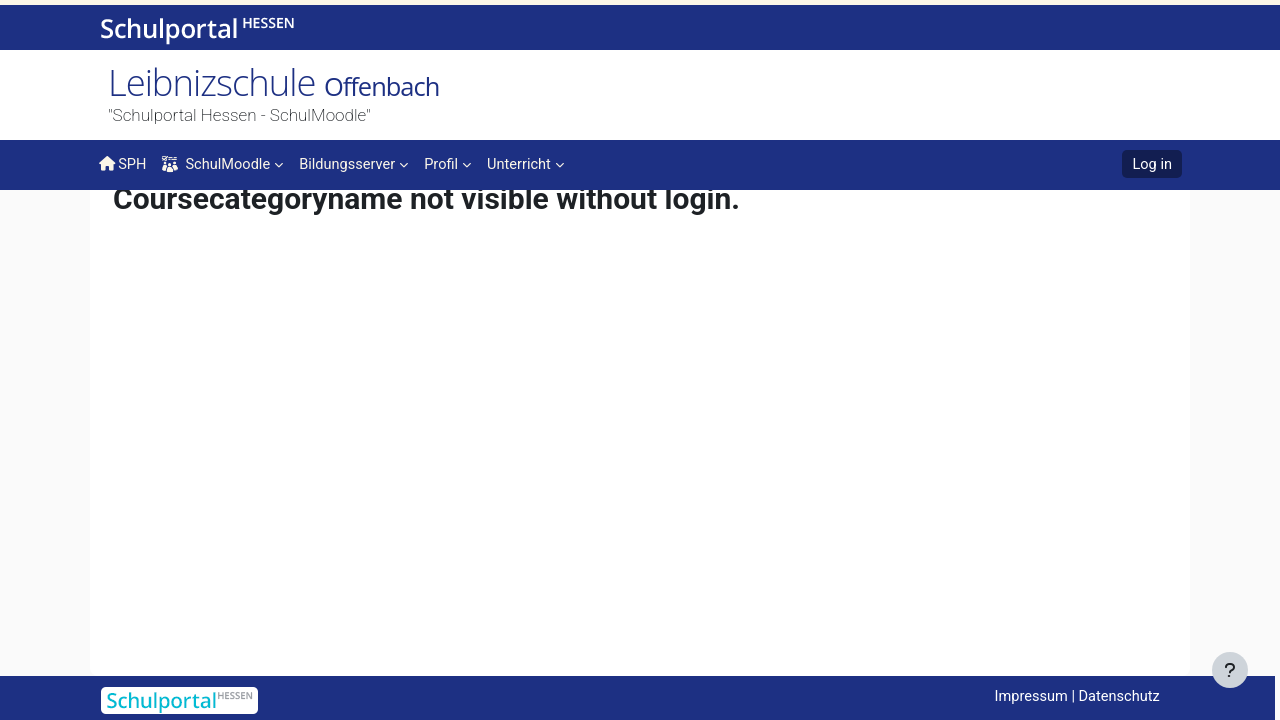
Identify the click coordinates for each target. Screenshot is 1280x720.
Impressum (1026, 697)
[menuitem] (359, 163)
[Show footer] (1230, 670)
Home (131, 232)
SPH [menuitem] (123, 164)
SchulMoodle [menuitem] (219, 165)
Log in (1151, 165)
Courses (187, 227)
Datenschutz (1118, 697)
